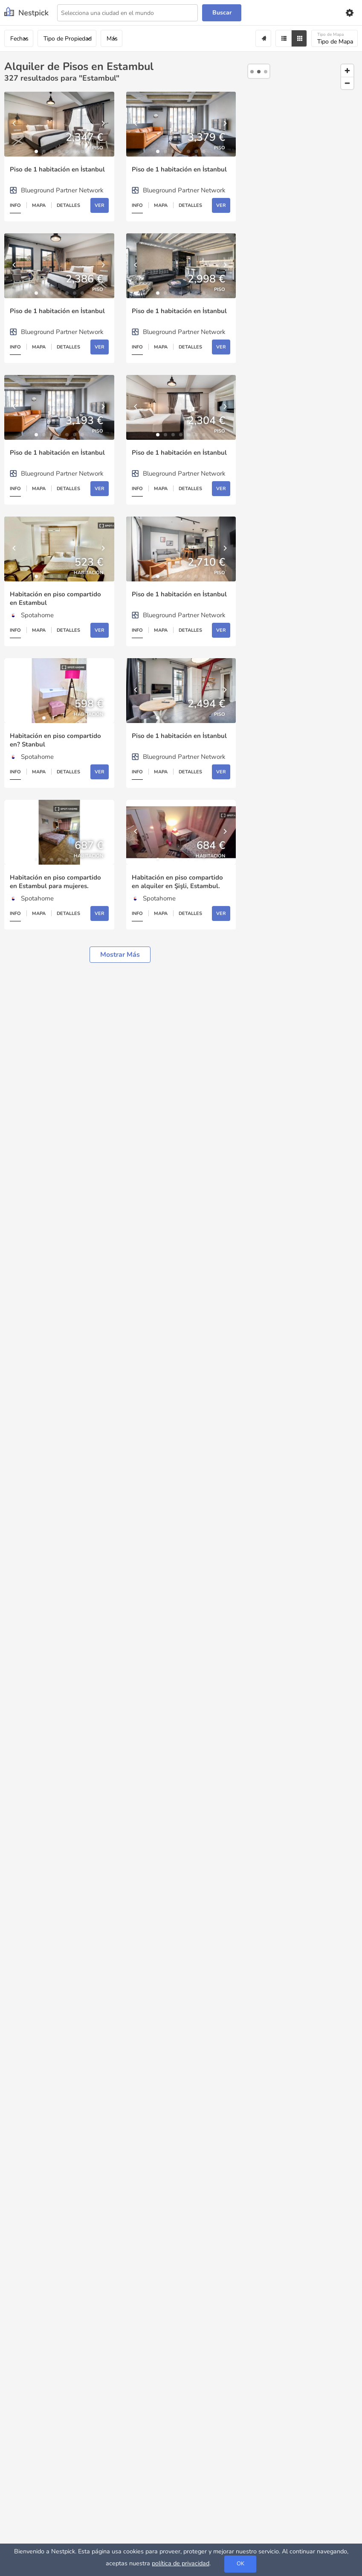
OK (240, 2563)
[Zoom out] (347, 83)
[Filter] (283, 38)
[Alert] (263, 38)
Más (112, 39)
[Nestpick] (26, 12)
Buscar (222, 13)
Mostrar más (120, 954)
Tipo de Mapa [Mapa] (335, 39)
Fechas (19, 39)
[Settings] (349, 12)
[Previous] (15, 124)
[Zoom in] (347, 70)
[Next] (103, 124)
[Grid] (299, 38)
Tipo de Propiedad (67, 39)
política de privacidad (180, 2563)
